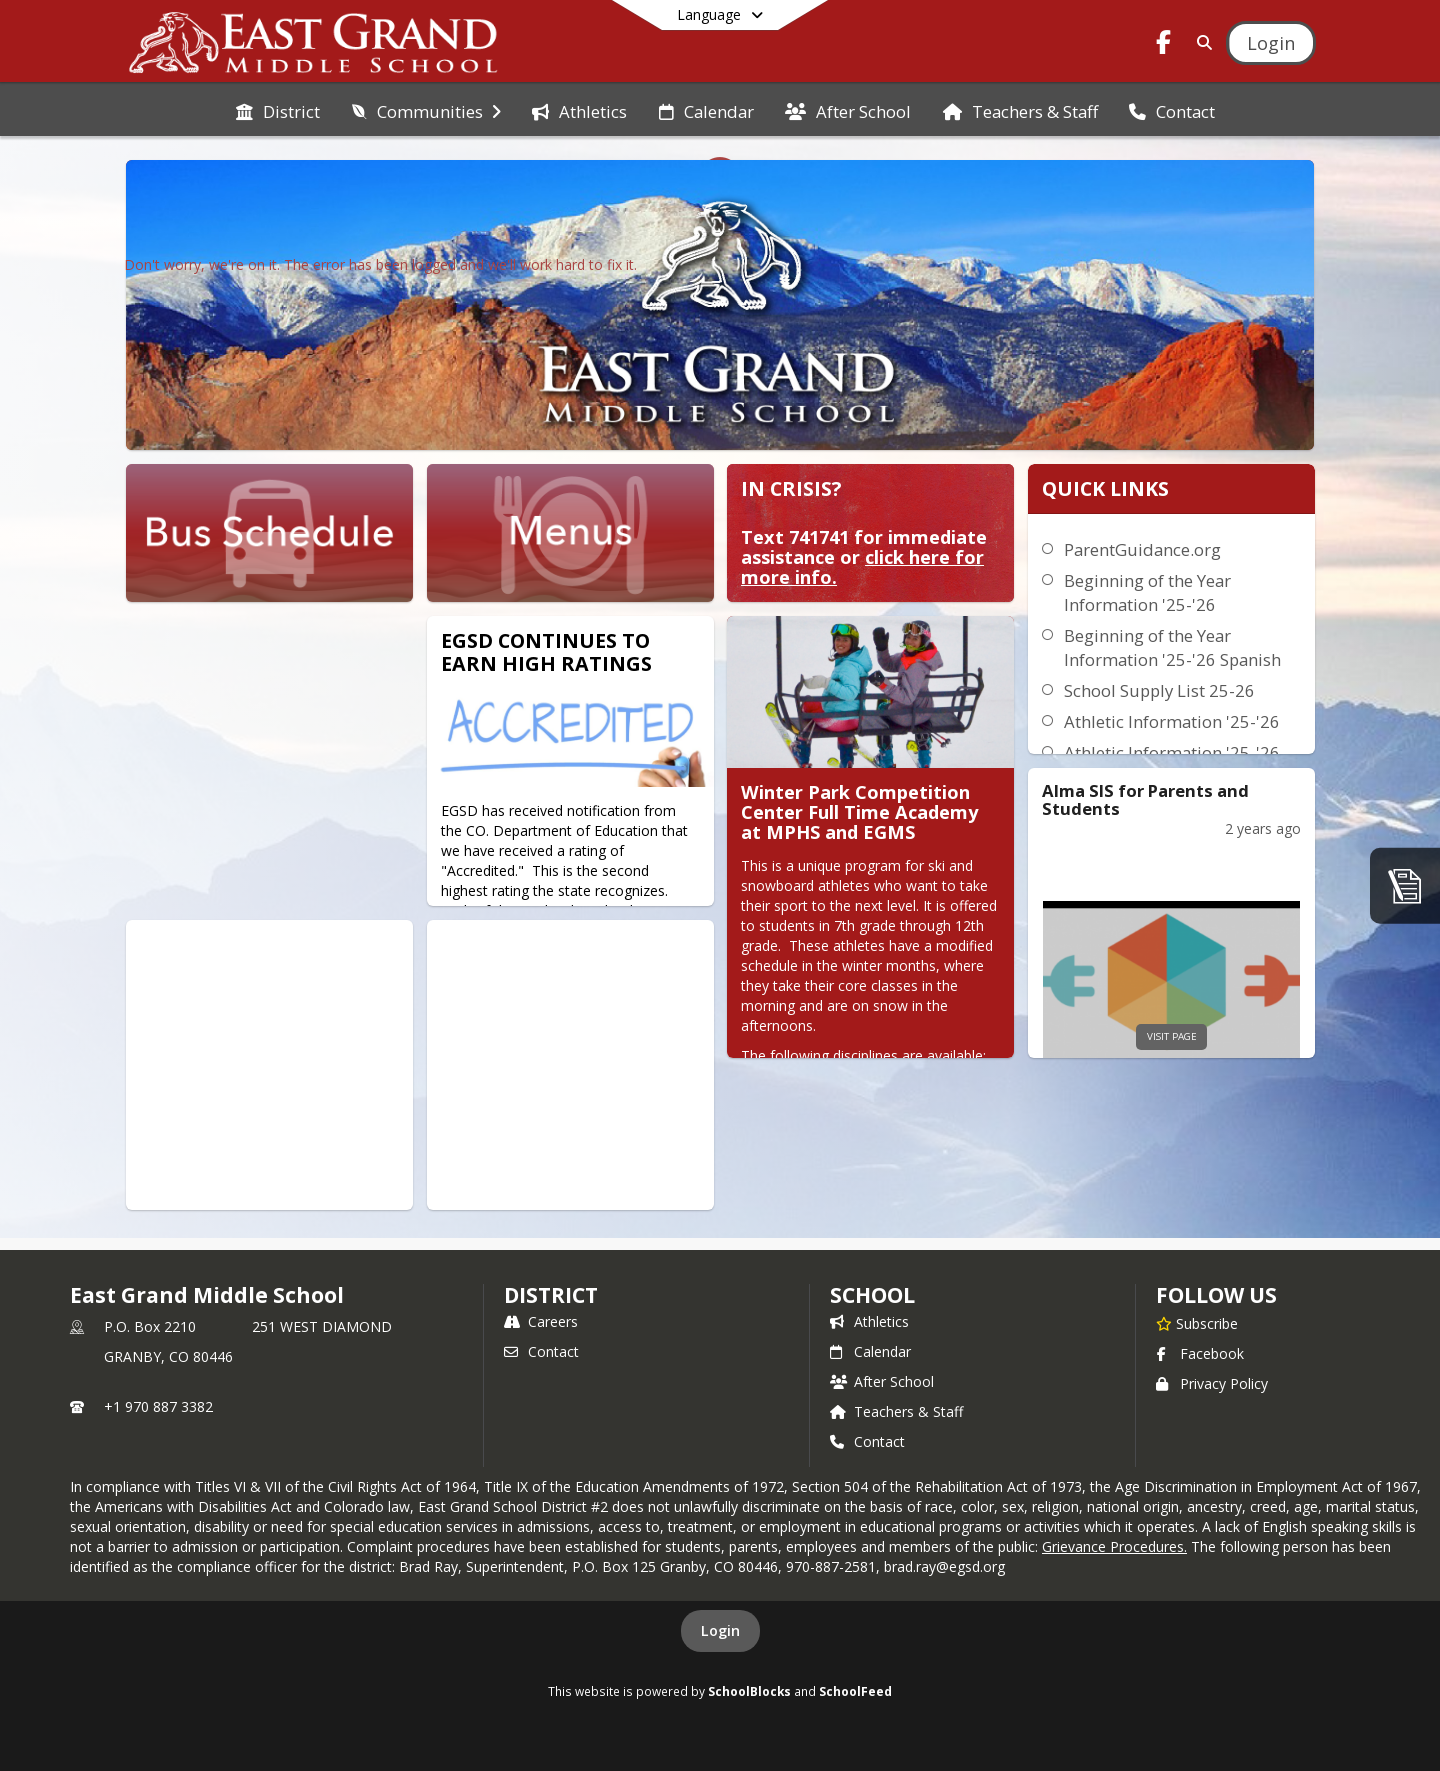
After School (882, 1381)
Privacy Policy (1212, 1383)
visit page (1172, 1036)
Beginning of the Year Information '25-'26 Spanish (1172, 647)
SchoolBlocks (749, 1691)
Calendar (870, 1351)
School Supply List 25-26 (1159, 690)
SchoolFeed (855, 1691)
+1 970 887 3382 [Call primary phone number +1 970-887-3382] (158, 1406)
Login (720, 1630)
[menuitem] (278, 110)
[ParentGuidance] (1405, 885)
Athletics (869, 1321)
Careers (541, 1321)
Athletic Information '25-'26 (1172, 721)
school (872, 1295)
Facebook (1200, 1353)
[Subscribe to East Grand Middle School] (1197, 1323)
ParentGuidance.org (1142, 549)
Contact (541, 1351)
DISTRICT (551, 1295)
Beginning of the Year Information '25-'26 (1147, 592)
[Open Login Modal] (1271, 43)
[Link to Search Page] (1200, 42)
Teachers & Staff (896, 1411)
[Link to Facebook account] (1164, 45)
